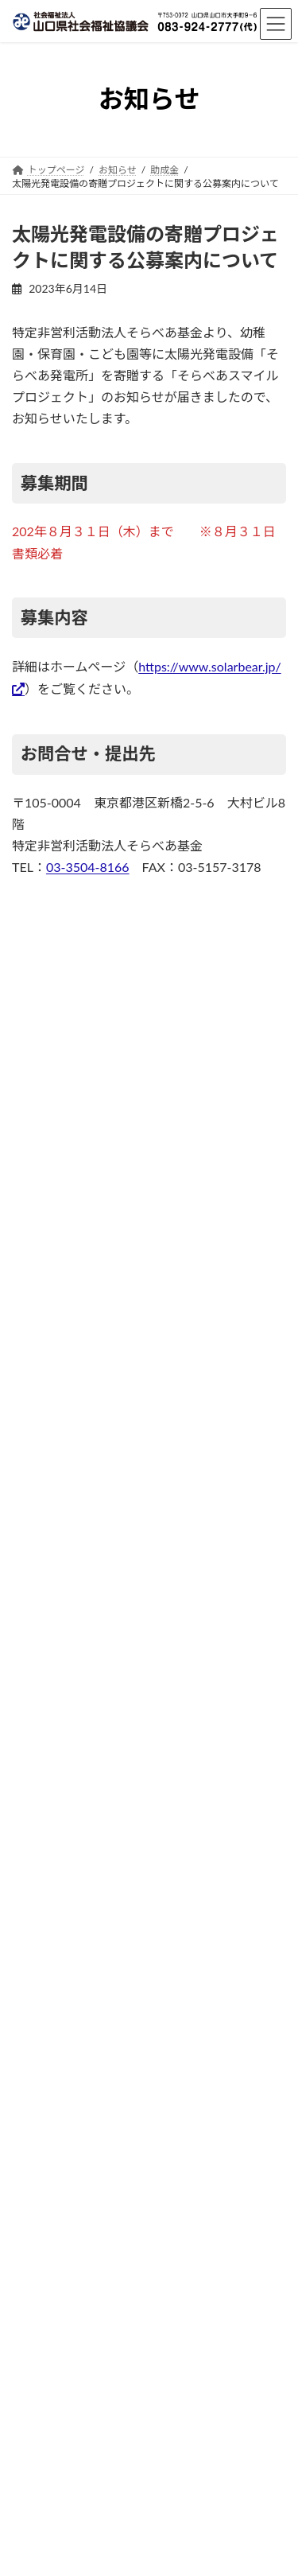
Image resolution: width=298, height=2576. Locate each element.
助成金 (133, 1912)
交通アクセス (40, 2152)
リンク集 (31, 2211)
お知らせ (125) (53, 1278)
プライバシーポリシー (59, 2241)
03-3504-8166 (88, 866)
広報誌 (133, 1529)
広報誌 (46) (43, 1354)
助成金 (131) (47, 1316)
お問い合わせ (40, 2182)
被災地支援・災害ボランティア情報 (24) (125, 1241)
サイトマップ (40, 2270)
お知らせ (134, 1447)
